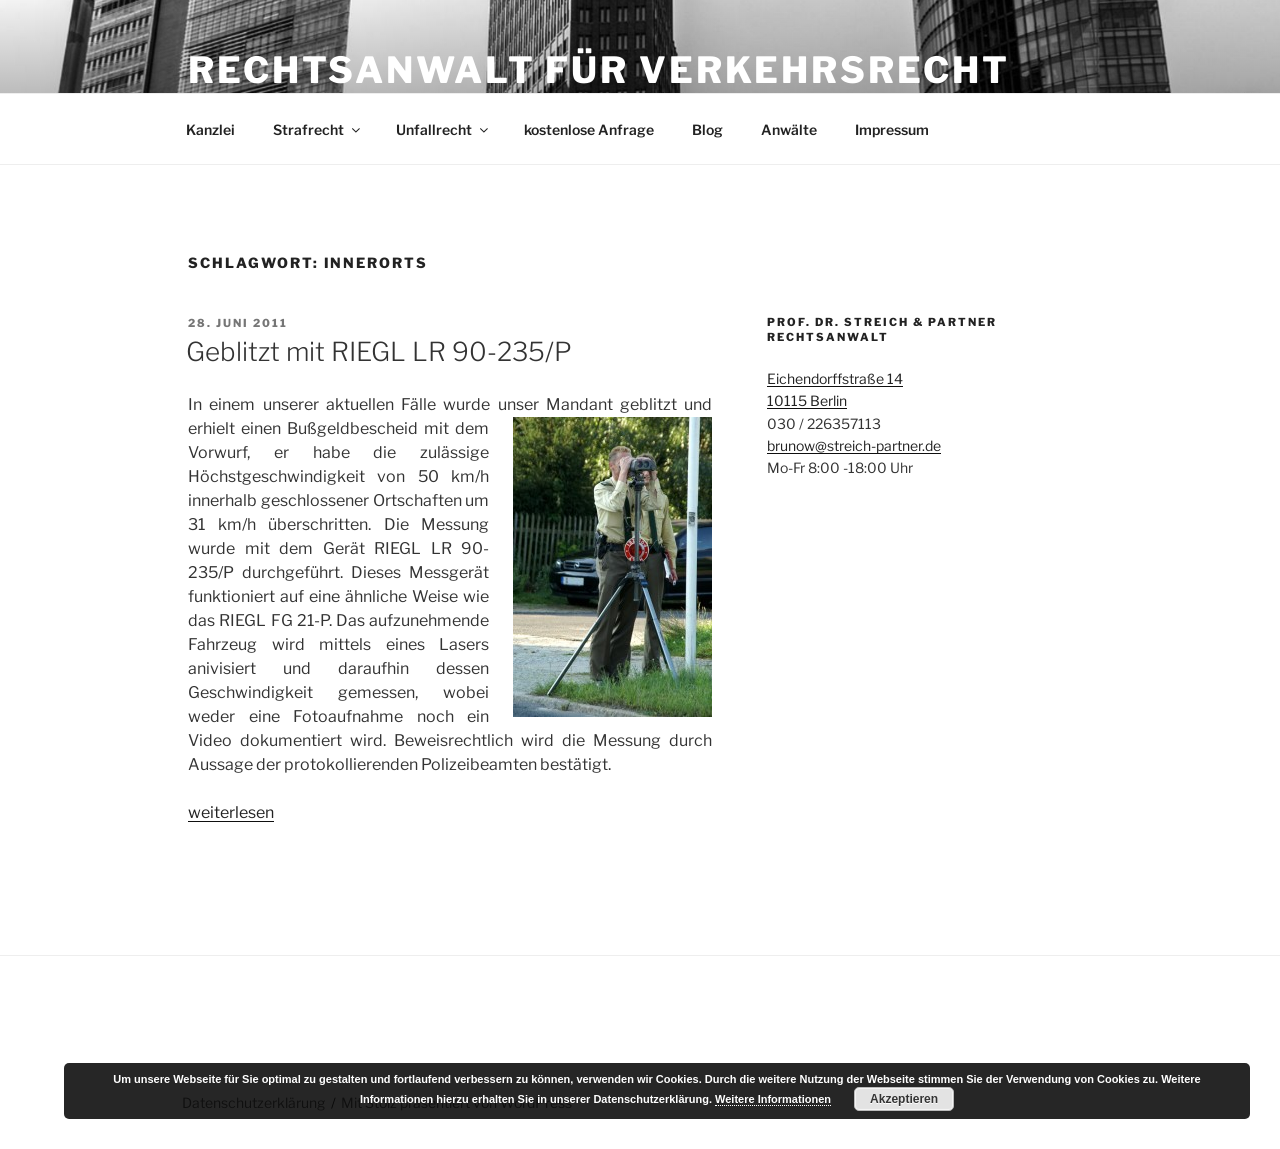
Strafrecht (318, 129)
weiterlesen (231, 812)
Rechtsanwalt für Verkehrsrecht (598, 70)
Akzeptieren (904, 1099)
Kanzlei (210, 129)
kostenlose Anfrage (589, 129)
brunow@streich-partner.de (854, 445)
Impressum (892, 129)
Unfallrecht (443, 129)
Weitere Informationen (773, 1099)
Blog (707, 129)
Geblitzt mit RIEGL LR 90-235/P (379, 351)
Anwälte (789, 129)
